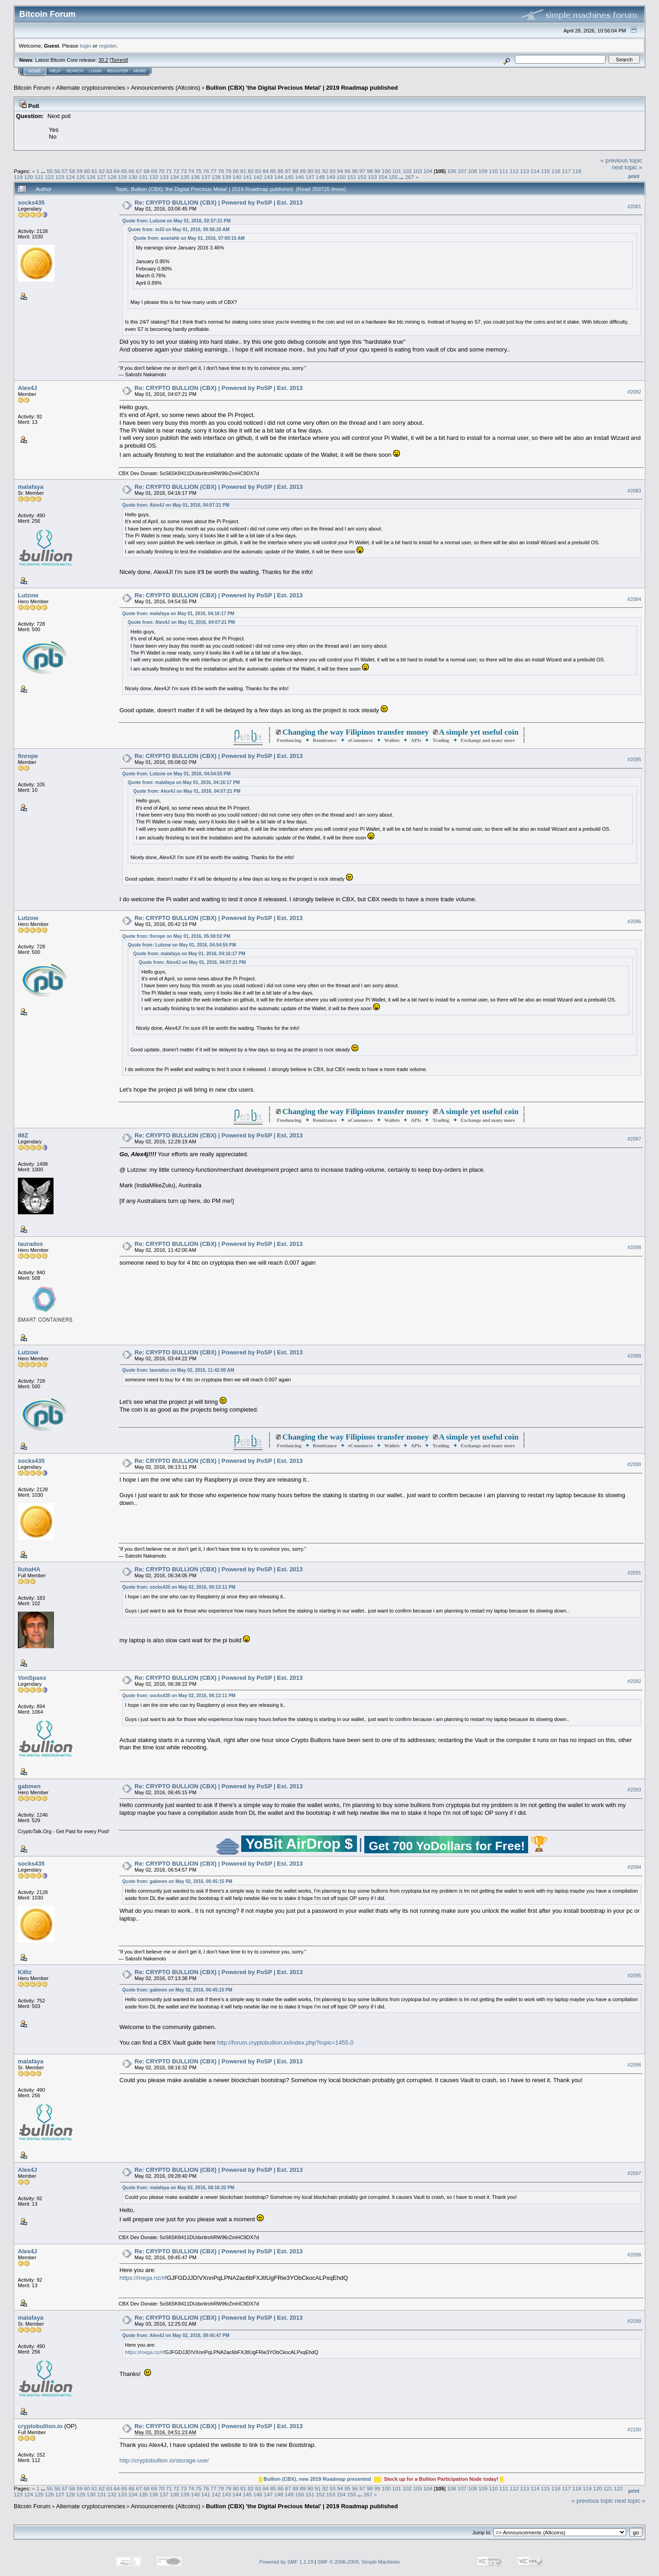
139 (226, 177)
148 (320, 177)
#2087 (634, 1139)
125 (81, 177)
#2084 (634, 599)
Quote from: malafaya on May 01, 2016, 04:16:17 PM (178, 613)
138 (216, 177)
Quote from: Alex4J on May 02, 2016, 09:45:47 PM (175, 2335)
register (107, 46)
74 (191, 171)
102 (407, 171)
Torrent (119, 60)
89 (303, 171)
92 (325, 171)
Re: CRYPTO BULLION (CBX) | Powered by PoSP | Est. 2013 (219, 202)
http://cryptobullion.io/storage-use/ (164, 2460)
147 (309, 177)
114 (535, 171)
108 (472, 171)
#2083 (634, 490)
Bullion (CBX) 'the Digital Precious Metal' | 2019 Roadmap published (302, 87)
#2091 (634, 1573)
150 (341, 177)
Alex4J (27, 387)
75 (198, 171)
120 (28, 177)
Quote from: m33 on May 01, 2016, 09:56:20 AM (179, 229)
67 (139, 171)
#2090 (634, 1464)
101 (396, 171)
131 (143, 177)
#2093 (634, 1790)
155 (393, 177)
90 (310, 171)
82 (251, 171)
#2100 (634, 2429)
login (86, 46)
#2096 (634, 2064)
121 (39, 177)
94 (340, 171)
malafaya (30, 486)
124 (70, 177)
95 (348, 171)
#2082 (634, 392)
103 (417, 171)
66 (132, 171)
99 (377, 171)
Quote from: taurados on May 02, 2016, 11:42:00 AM (178, 1370)
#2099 (634, 2321)
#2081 (634, 206)
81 (243, 171)
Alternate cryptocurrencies (90, 87)
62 (102, 171)
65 (124, 171)
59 (79, 171)
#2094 (634, 1867)
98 (370, 171)
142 (258, 177)
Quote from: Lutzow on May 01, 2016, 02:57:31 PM (176, 220)
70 (161, 171)
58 (72, 171)
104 (427, 171)
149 (330, 177)
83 (258, 171)
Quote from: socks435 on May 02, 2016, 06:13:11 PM (178, 1587)
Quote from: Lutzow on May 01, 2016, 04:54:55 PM (176, 773)
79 (229, 171)
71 (169, 171)
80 (236, 171)
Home (34, 71)
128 (112, 177)
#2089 (634, 1356)
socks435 (31, 202)
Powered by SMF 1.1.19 (286, 2562)
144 (278, 177)
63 (109, 171)
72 (176, 171)
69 (154, 171)
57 (65, 171)
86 (280, 171)
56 (57, 171)
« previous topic (621, 160)
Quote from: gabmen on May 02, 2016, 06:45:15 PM (177, 1881)
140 (237, 177)
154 (383, 177)
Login (95, 71)
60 (87, 171)
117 (566, 171)
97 (362, 171)
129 (122, 177)
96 (355, 171)
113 (524, 171)
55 (50, 171)
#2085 (634, 759)
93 (332, 171)
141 (247, 177)
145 (289, 177)
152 (362, 177)
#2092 (634, 1681)
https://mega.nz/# (142, 2277)
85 (273, 171)
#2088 (634, 1247)
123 (60, 177)
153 (372, 177)
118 (576, 171)
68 (147, 171)
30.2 (103, 60)
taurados (30, 1243)
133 (164, 177)
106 (451, 171)
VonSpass (32, 1677)
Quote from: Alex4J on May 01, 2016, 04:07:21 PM (175, 505)
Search (75, 71)
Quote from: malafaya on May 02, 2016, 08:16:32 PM (178, 2187)
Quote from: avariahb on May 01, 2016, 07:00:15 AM (189, 238)
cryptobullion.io (40, 2426)
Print (633, 176)
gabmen (29, 1786)
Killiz (25, 1972)
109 (483, 171)
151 (352, 177)
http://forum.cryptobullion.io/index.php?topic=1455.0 (285, 2042)
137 (206, 177)
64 (117, 171)
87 (288, 171)
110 (493, 171)
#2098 (634, 2254)
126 (91, 177)
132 (153, 177)
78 (221, 171)
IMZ (23, 1135)
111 (503, 171)
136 (195, 177)
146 (299, 177)
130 (132, 177)
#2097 (634, 2173)
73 (184, 171)
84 (266, 171)
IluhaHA (29, 1569)
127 (101, 177)
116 (556, 171)
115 (545, 171)
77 (213, 171)
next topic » (627, 167)
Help (55, 71)
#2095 (634, 1976)
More (140, 71)
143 (268, 177)
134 (174, 177)
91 (318, 171)
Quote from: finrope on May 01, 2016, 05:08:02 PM (176, 936)
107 (462, 171)
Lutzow (28, 595)
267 (409, 177)
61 (94, 171)
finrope (28, 755)
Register (117, 71)
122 (49, 177)
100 (386, 171)
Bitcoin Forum (32, 87)
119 (18, 177)
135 (184, 177)
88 (295, 171)
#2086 (634, 922)
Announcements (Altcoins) (165, 87)
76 (206, 171)
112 (514, 171)
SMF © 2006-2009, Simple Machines (359, 2562)
